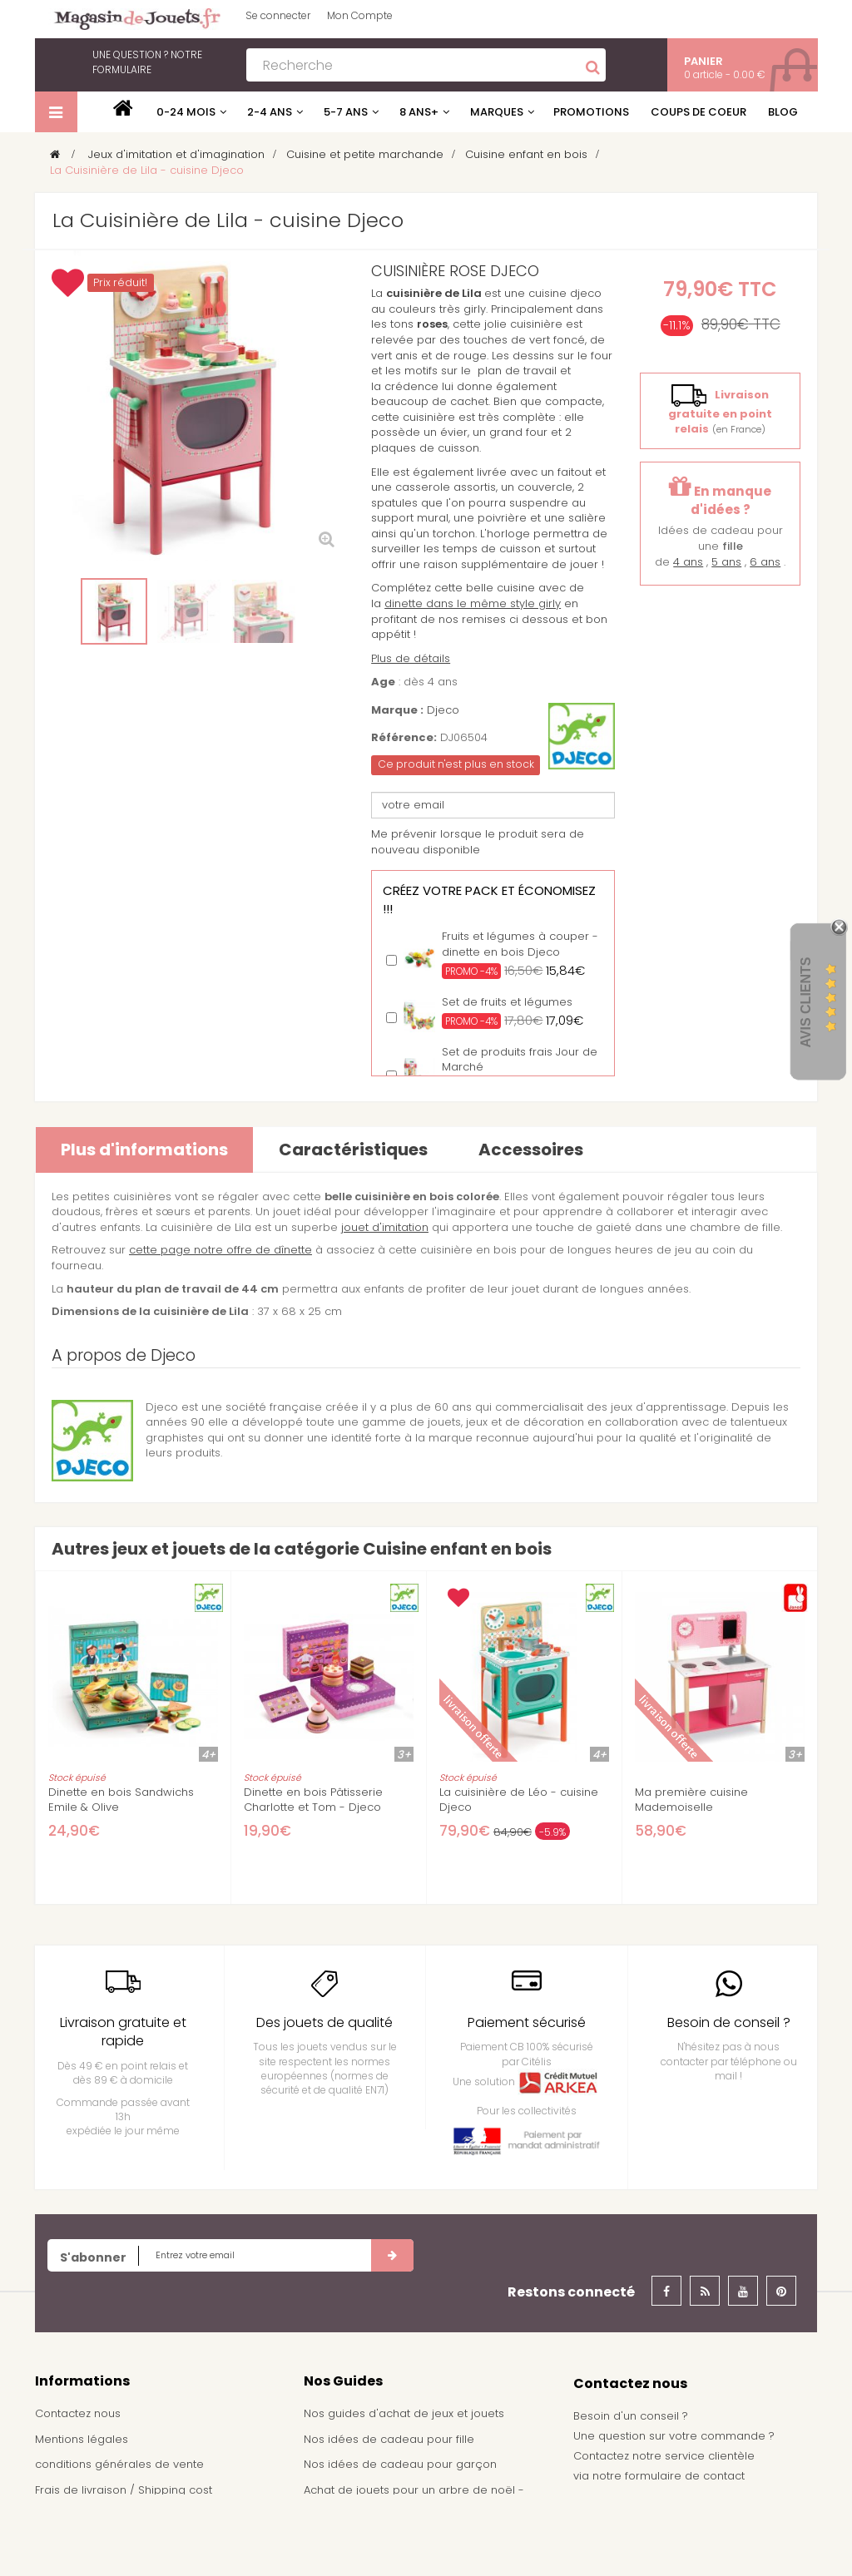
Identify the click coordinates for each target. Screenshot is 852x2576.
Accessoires (530, 1149)
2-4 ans (269, 112)
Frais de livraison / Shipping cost (123, 2490)
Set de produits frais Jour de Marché (519, 1059)
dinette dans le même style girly (472, 603)
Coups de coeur (698, 112)
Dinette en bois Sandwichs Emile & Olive (121, 1800)
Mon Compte (360, 15)
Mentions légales (81, 2439)
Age (383, 682)
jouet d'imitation (384, 1227)
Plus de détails (410, 658)
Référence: (404, 737)
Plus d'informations (144, 1149)
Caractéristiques (353, 1149)
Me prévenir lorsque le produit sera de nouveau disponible (477, 842)
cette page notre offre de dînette (220, 1250)
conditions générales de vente (119, 2464)
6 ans (765, 562)
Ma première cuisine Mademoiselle (691, 1800)
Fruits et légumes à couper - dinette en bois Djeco (520, 944)
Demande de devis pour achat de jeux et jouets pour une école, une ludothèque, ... (418, 2538)
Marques (496, 112)
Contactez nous (78, 2413)
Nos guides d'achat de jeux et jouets (404, 2413)
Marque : (397, 710)
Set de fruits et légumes (507, 1002)
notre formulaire (147, 62)
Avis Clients (806, 1002)
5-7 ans (346, 112)
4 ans (688, 562)
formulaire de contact (685, 2476)
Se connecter (277, 15)
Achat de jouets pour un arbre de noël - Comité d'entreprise (414, 2498)
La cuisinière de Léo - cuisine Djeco (518, 1800)
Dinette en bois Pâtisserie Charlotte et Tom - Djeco (313, 1800)
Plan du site (66, 2541)
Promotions (591, 112)
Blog (783, 112)
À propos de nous (84, 2515)
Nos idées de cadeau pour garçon (400, 2464)
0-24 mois (185, 112)
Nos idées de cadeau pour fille (389, 2439)
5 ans (726, 562)
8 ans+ (418, 112)
